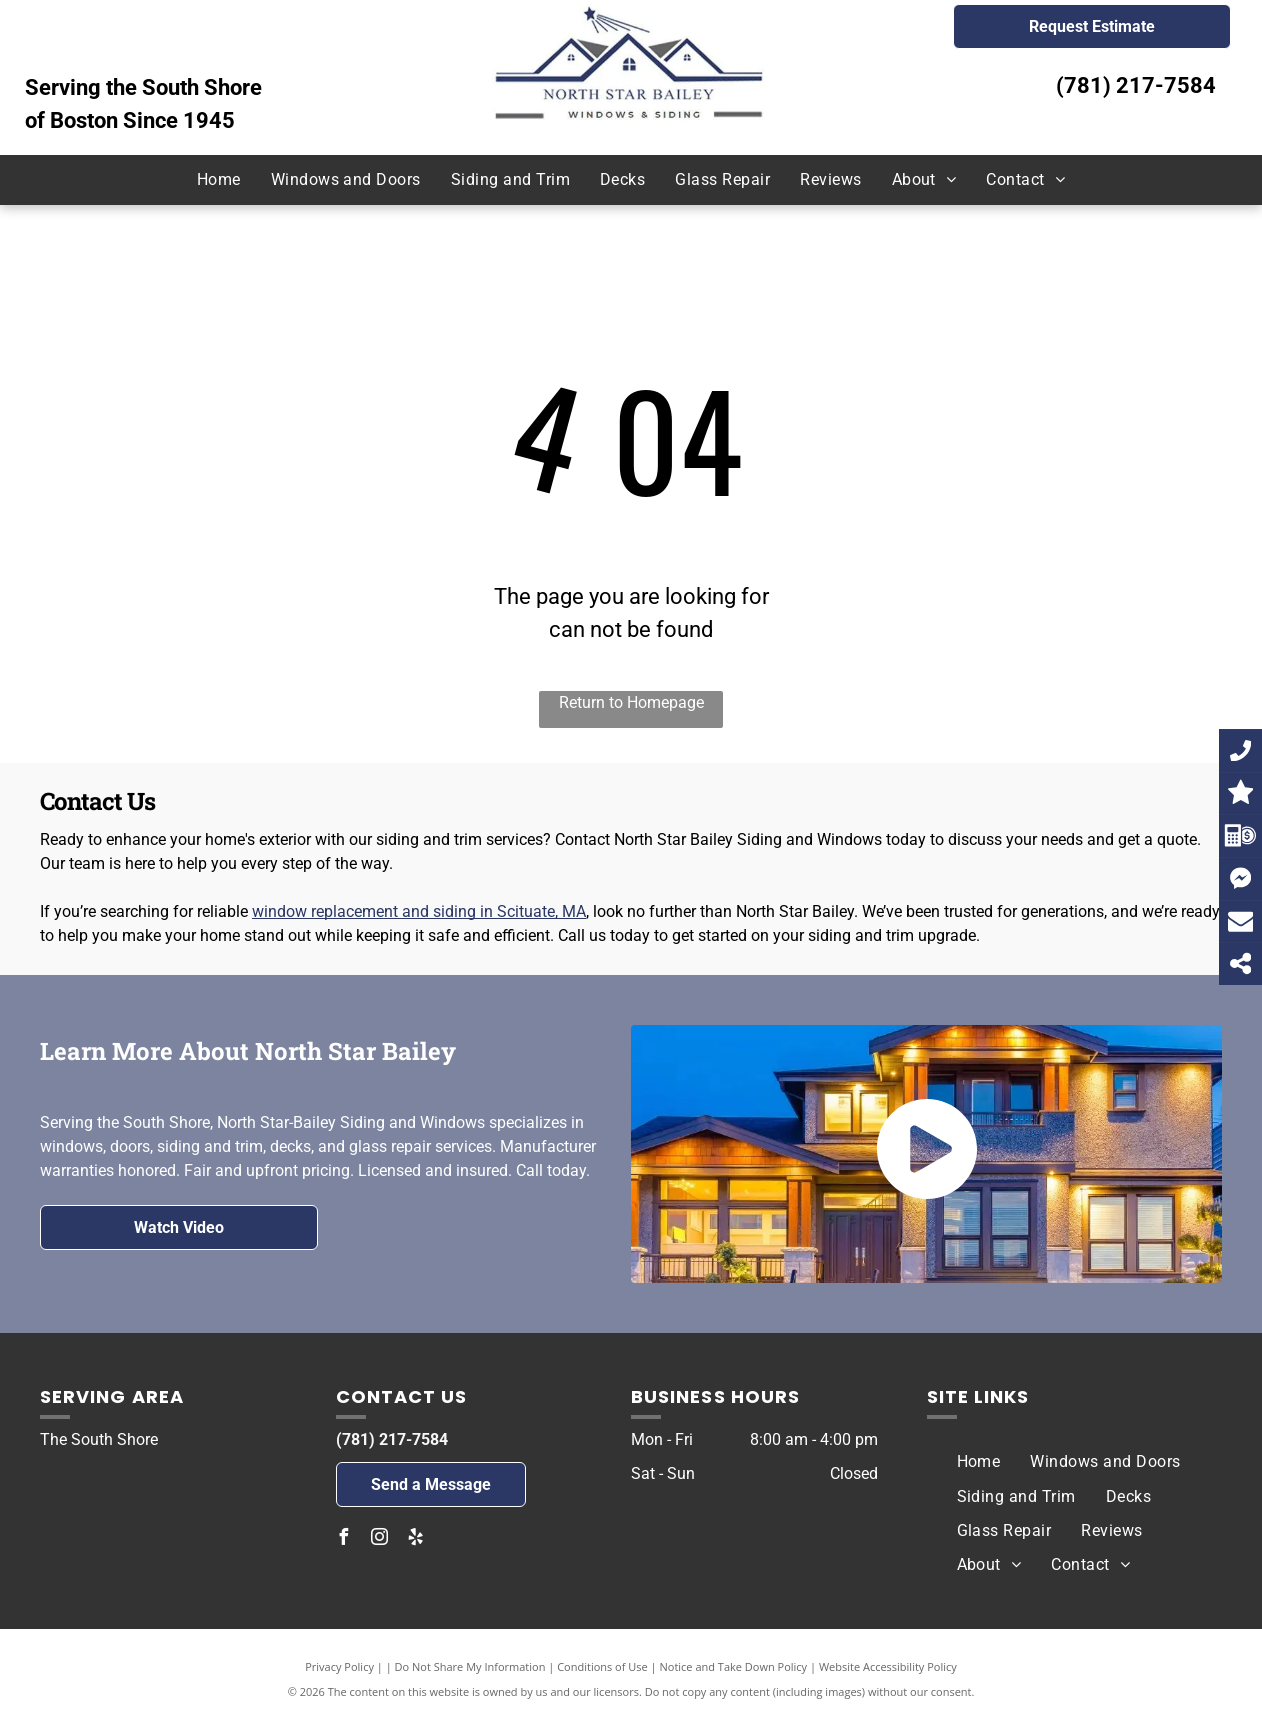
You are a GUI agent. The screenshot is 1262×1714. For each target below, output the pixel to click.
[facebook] (344, 1539)
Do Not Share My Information (470, 1666)
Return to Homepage (631, 702)
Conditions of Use (602, 1666)
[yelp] (416, 1539)
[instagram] (380, 1539)
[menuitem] (219, 180)
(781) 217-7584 (1136, 85)
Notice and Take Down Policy (734, 1666)
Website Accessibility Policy (888, 1666)
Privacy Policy (339, 1666)
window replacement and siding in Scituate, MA (419, 911)
